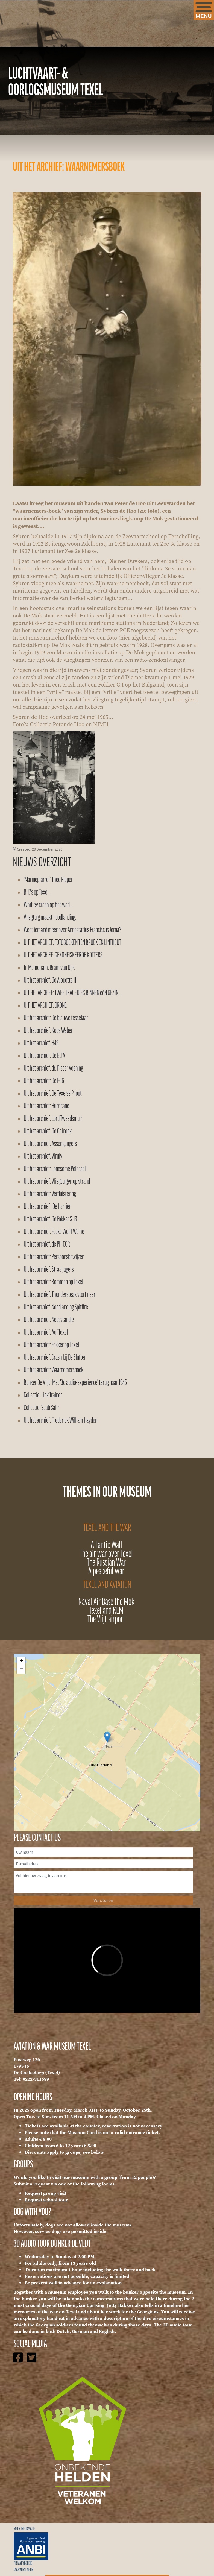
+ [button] (21, 1661)
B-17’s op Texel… (38, 892)
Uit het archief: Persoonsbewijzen (54, 1257)
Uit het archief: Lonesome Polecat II (56, 1169)
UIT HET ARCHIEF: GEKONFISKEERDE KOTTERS (63, 955)
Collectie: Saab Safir (41, 1408)
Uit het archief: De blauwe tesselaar (56, 1018)
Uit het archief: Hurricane (46, 1106)
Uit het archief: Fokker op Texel (51, 1345)
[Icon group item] (17, 2363)
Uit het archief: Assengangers (50, 1144)
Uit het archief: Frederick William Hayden (60, 1420)
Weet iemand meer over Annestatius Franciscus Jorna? (72, 930)
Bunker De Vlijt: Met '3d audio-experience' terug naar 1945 (75, 1383)
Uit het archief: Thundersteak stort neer (59, 1295)
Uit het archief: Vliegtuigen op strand (57, 1181)
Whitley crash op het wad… (48, 905)
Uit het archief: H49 (41, 1043)
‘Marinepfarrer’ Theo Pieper (48, 880)
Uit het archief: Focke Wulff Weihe (54, 1232)
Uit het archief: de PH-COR (47, 1244)
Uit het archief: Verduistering (50, 1194)
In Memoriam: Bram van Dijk (49, 968)
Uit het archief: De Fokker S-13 (50, 1219)
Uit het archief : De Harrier (47, 1207)
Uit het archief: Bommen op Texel (53, 1282)
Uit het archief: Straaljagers (49, 1269)
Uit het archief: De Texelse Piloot (53, 1093)
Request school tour (46, 2199)
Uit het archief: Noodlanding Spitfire (56, 1307)
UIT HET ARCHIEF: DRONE (45, 1005)
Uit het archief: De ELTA (44, 1056)
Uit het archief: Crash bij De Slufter (55, 1357)
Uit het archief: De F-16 (44, 1081)
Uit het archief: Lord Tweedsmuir (53, 1119)
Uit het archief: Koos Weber (48, 1031)
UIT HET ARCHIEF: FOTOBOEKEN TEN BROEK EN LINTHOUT (72, 943)
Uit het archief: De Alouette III (51, 980)
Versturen (103, 1900)
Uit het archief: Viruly (43, 1156)
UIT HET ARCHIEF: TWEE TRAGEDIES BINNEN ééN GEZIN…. (73, 993)
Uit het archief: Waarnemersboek (53, 1370)
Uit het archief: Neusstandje (49, 1320)
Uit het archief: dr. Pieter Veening (53, 1068)
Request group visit (45, 2193)
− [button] (21, 1669)
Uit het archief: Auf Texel (46, 1332)
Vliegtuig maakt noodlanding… (51, 917)
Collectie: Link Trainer (43, 1395)
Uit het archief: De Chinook (48, 1131)
